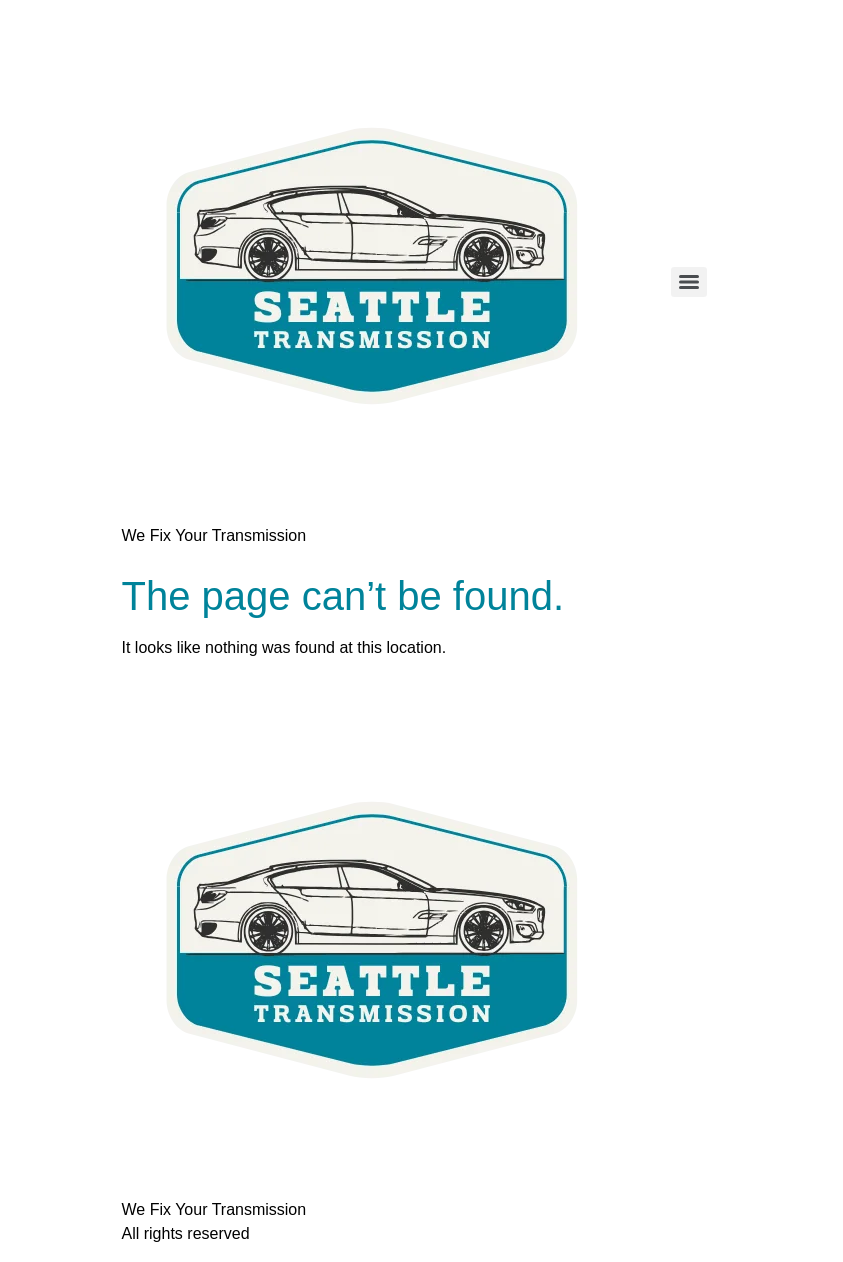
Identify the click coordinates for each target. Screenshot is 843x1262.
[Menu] (689, 282)
